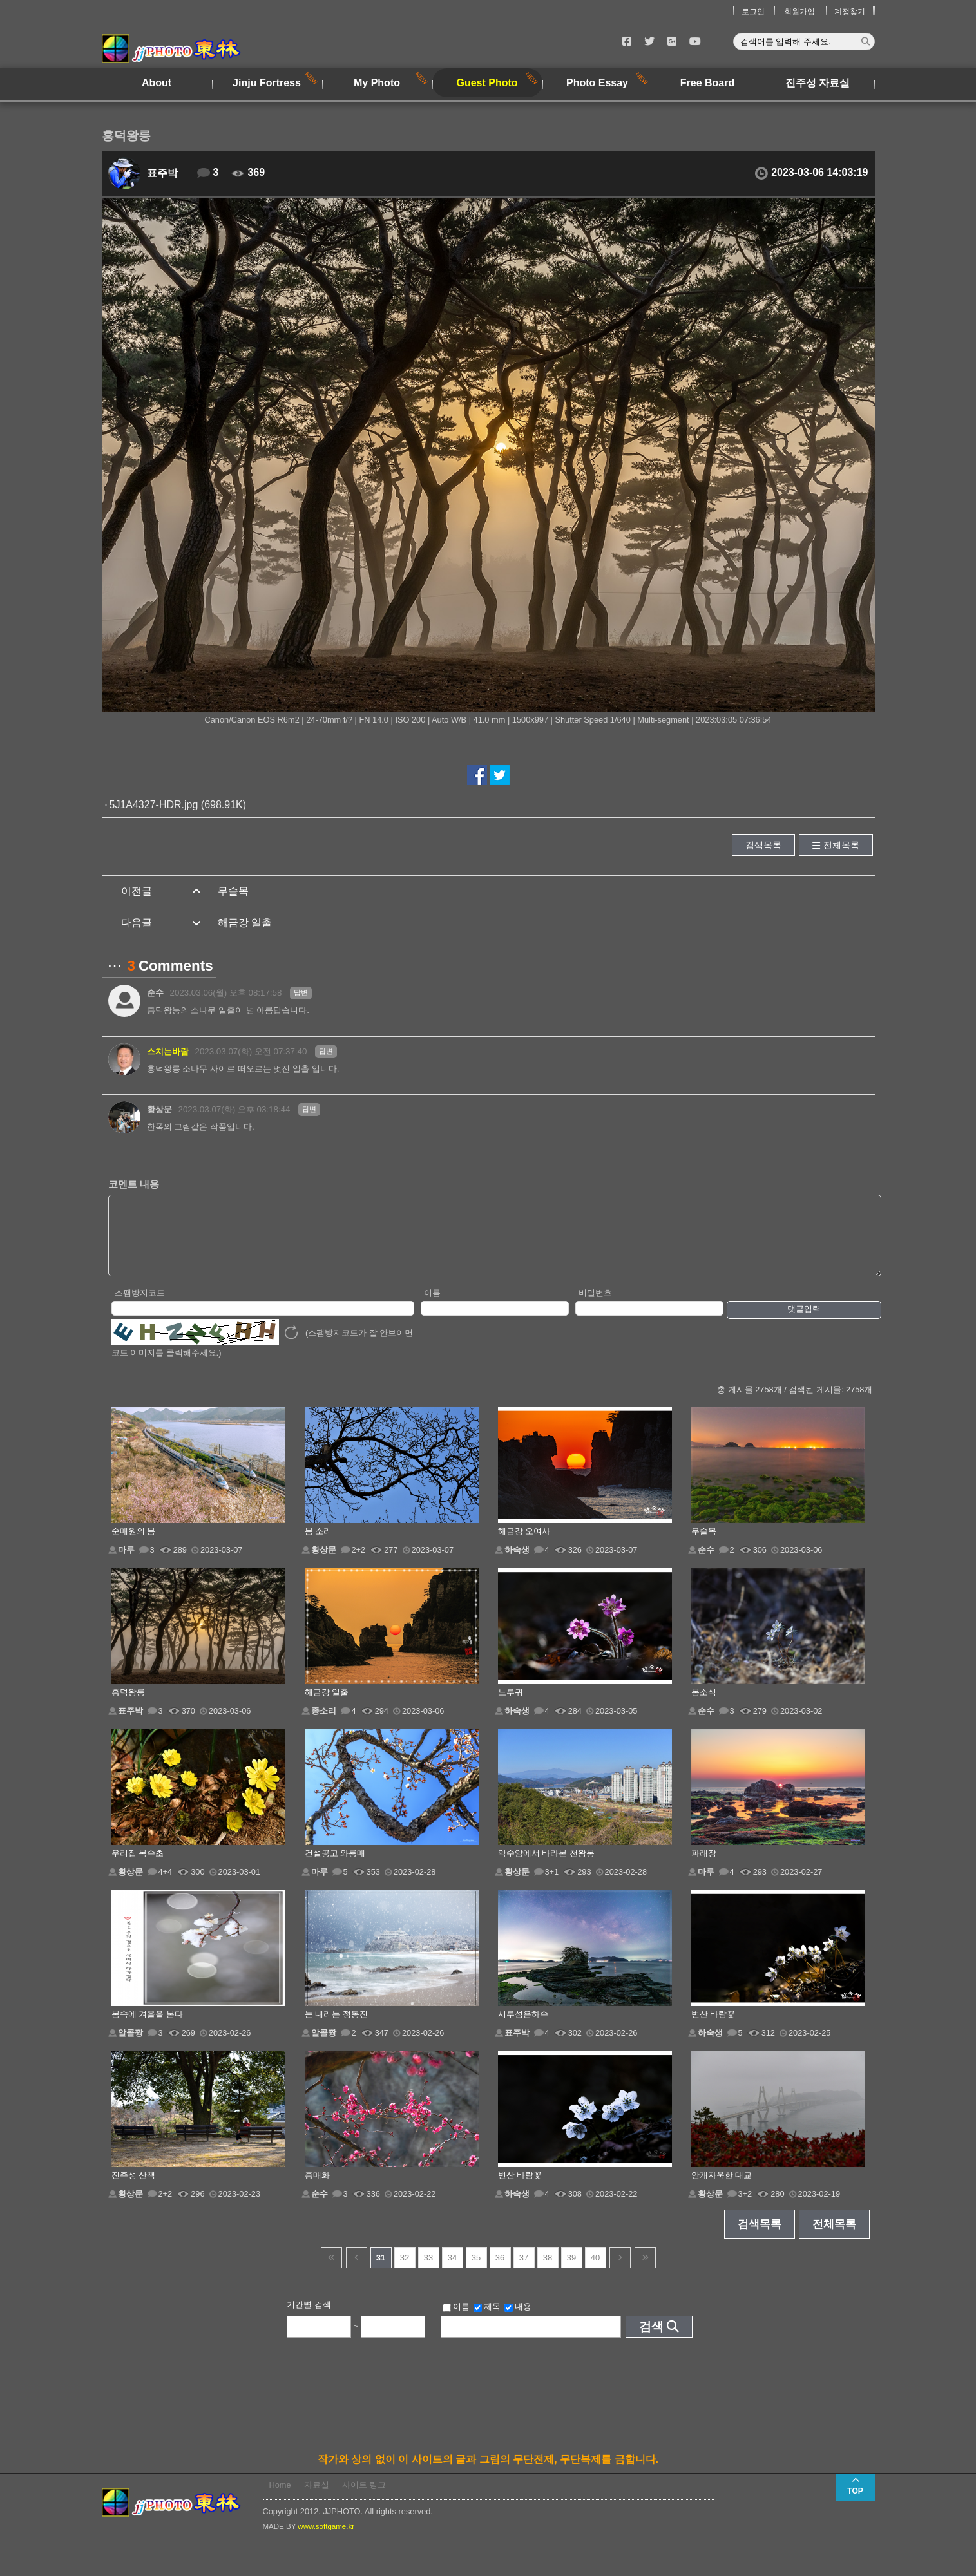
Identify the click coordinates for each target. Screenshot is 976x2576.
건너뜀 (331, 2271)
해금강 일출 (245, 922)
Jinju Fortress (267, 82)
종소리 (323, 1724)
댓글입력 (804, 1322)
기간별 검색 (309, 2318)
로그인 (753, 11)
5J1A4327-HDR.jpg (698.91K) (178, 804)
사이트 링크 (364, 2498)
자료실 (316, 2498)
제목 (487, 2320)
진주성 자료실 (817, 82)
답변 (301, 992)
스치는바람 (168, 1051)
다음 (620, 2271)
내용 (517, 2320)
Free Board (707, 82)
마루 (126, 1563)
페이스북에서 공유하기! (477, 775)
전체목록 (841, 845)
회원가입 (799, 11)
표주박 (162, 172)
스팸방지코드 (140, 1306)
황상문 (159, 1109)
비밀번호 (595, 1306)
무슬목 (233, 891)
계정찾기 (849, 11)
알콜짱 (130, 2046)
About (156, 82)
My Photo (377, 82)
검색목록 (763, 845)
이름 (432, 1306)
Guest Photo (486, 82)
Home (280, 2498)
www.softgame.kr (326, 2540)
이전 (356, 2271)
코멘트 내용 (133, 1184)
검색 (651, 2340)
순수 (155, 993)
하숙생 (517, 1563)
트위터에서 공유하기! (499, 775)
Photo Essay (597, 82)
